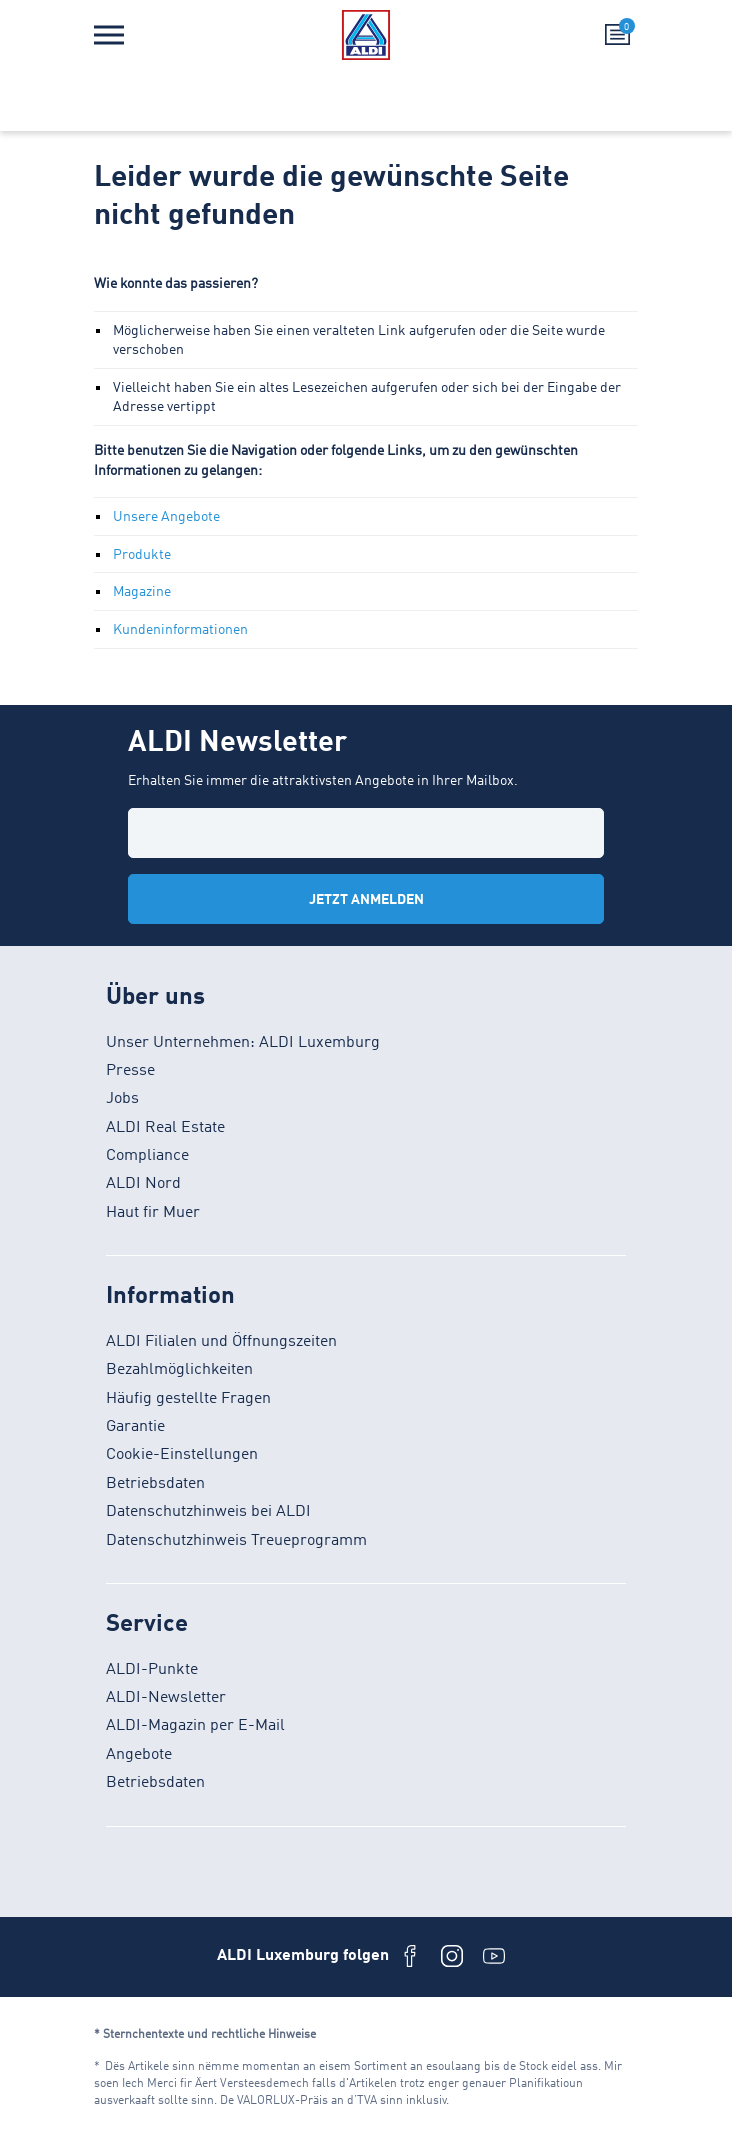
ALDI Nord (143, 1184)
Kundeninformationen (180, 630)
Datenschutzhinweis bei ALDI (208, 1512)
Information (170, 1297)
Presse (130, 1071)
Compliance (147, 1156)
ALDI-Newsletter (166, 1698)
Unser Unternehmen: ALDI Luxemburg (243, 1043)
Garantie (135, 1427)
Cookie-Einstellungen (182, 1455)
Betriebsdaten (155, 1484)
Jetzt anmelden (366, 900)
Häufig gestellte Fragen (188, 1399)
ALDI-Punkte (152, 1670)
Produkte (142, 555)
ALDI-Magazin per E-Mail (195, 1726)
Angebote (139, 1755)
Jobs (122, 1099)
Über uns (155, 998)
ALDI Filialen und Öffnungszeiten (221, 1342)
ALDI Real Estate (165, 1128)
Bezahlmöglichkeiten (179, 1370)
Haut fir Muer (153, 1213)
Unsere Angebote (166, 517)
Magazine (142, 592)
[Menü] (109, 35)
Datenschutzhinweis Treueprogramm (236, 1541)
